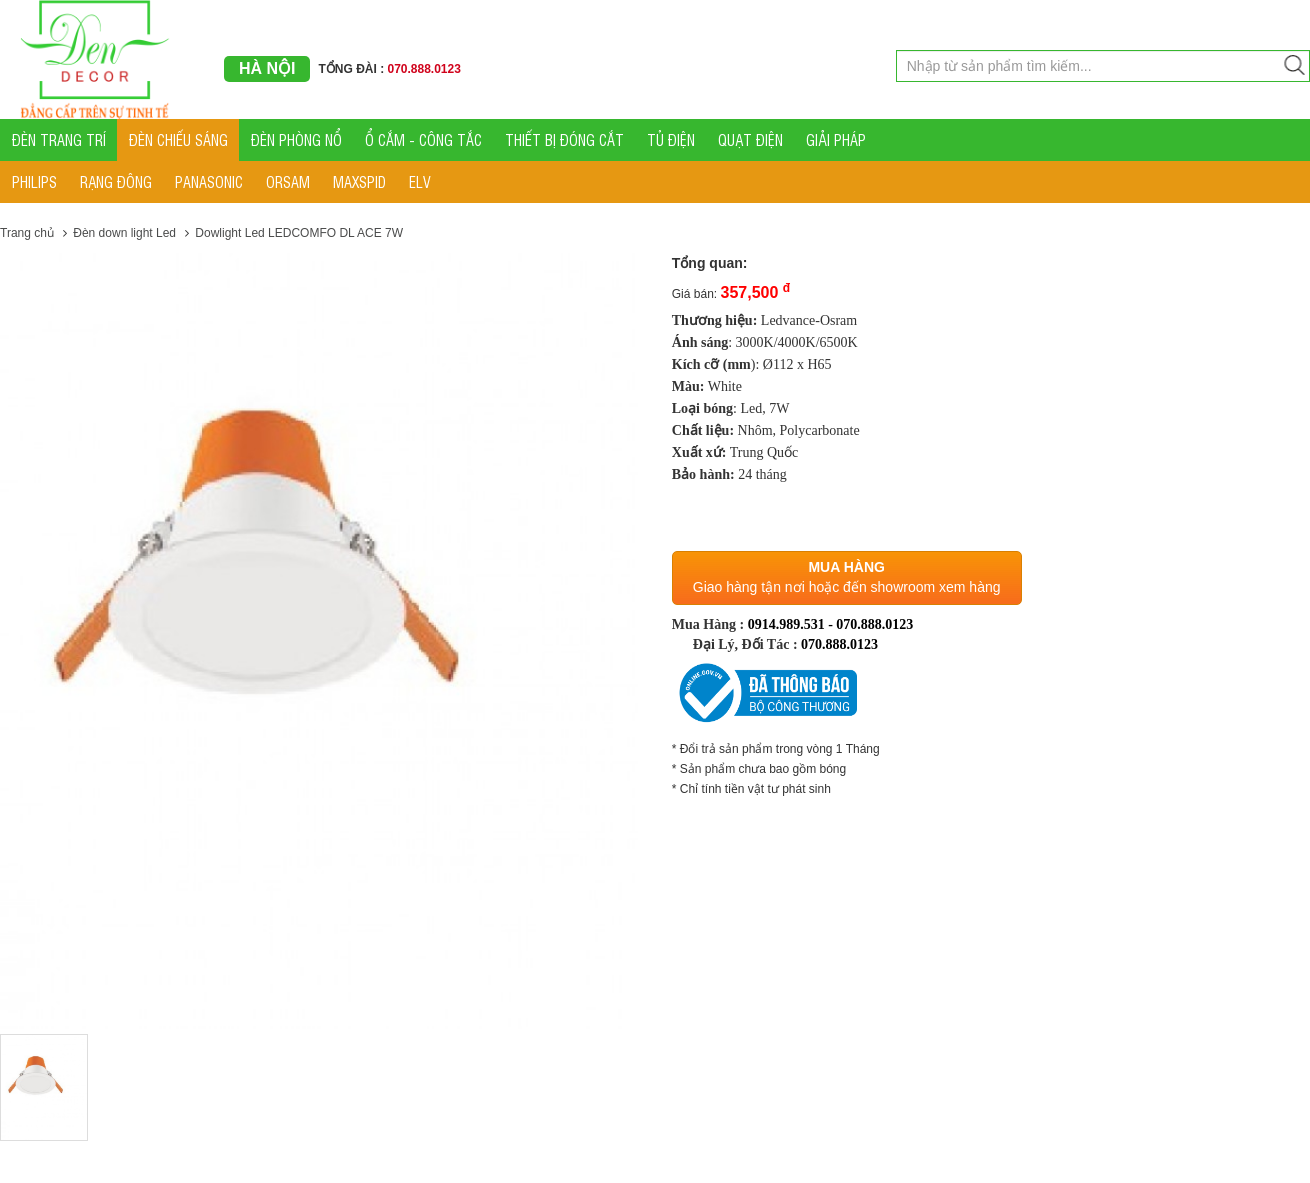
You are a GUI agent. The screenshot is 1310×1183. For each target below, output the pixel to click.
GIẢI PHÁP (836, 139)
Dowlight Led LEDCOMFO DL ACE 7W (299, 233)
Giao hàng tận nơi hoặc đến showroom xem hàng (847, 587)
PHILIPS (34, 181)
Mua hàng (846, 567)
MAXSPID (359, 181)
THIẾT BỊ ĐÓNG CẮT (564, 139)
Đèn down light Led (124, 233)
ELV (420, 181)
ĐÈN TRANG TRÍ (59, 139)
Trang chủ (27, 233)
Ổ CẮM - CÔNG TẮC (423, 139)
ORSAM (288, 181)
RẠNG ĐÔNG (116, 181)
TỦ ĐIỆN (671, 139)
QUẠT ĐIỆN (750, 139)
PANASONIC (209, 181)
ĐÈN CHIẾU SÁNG (178, 139)
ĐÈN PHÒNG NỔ (296, 139)
